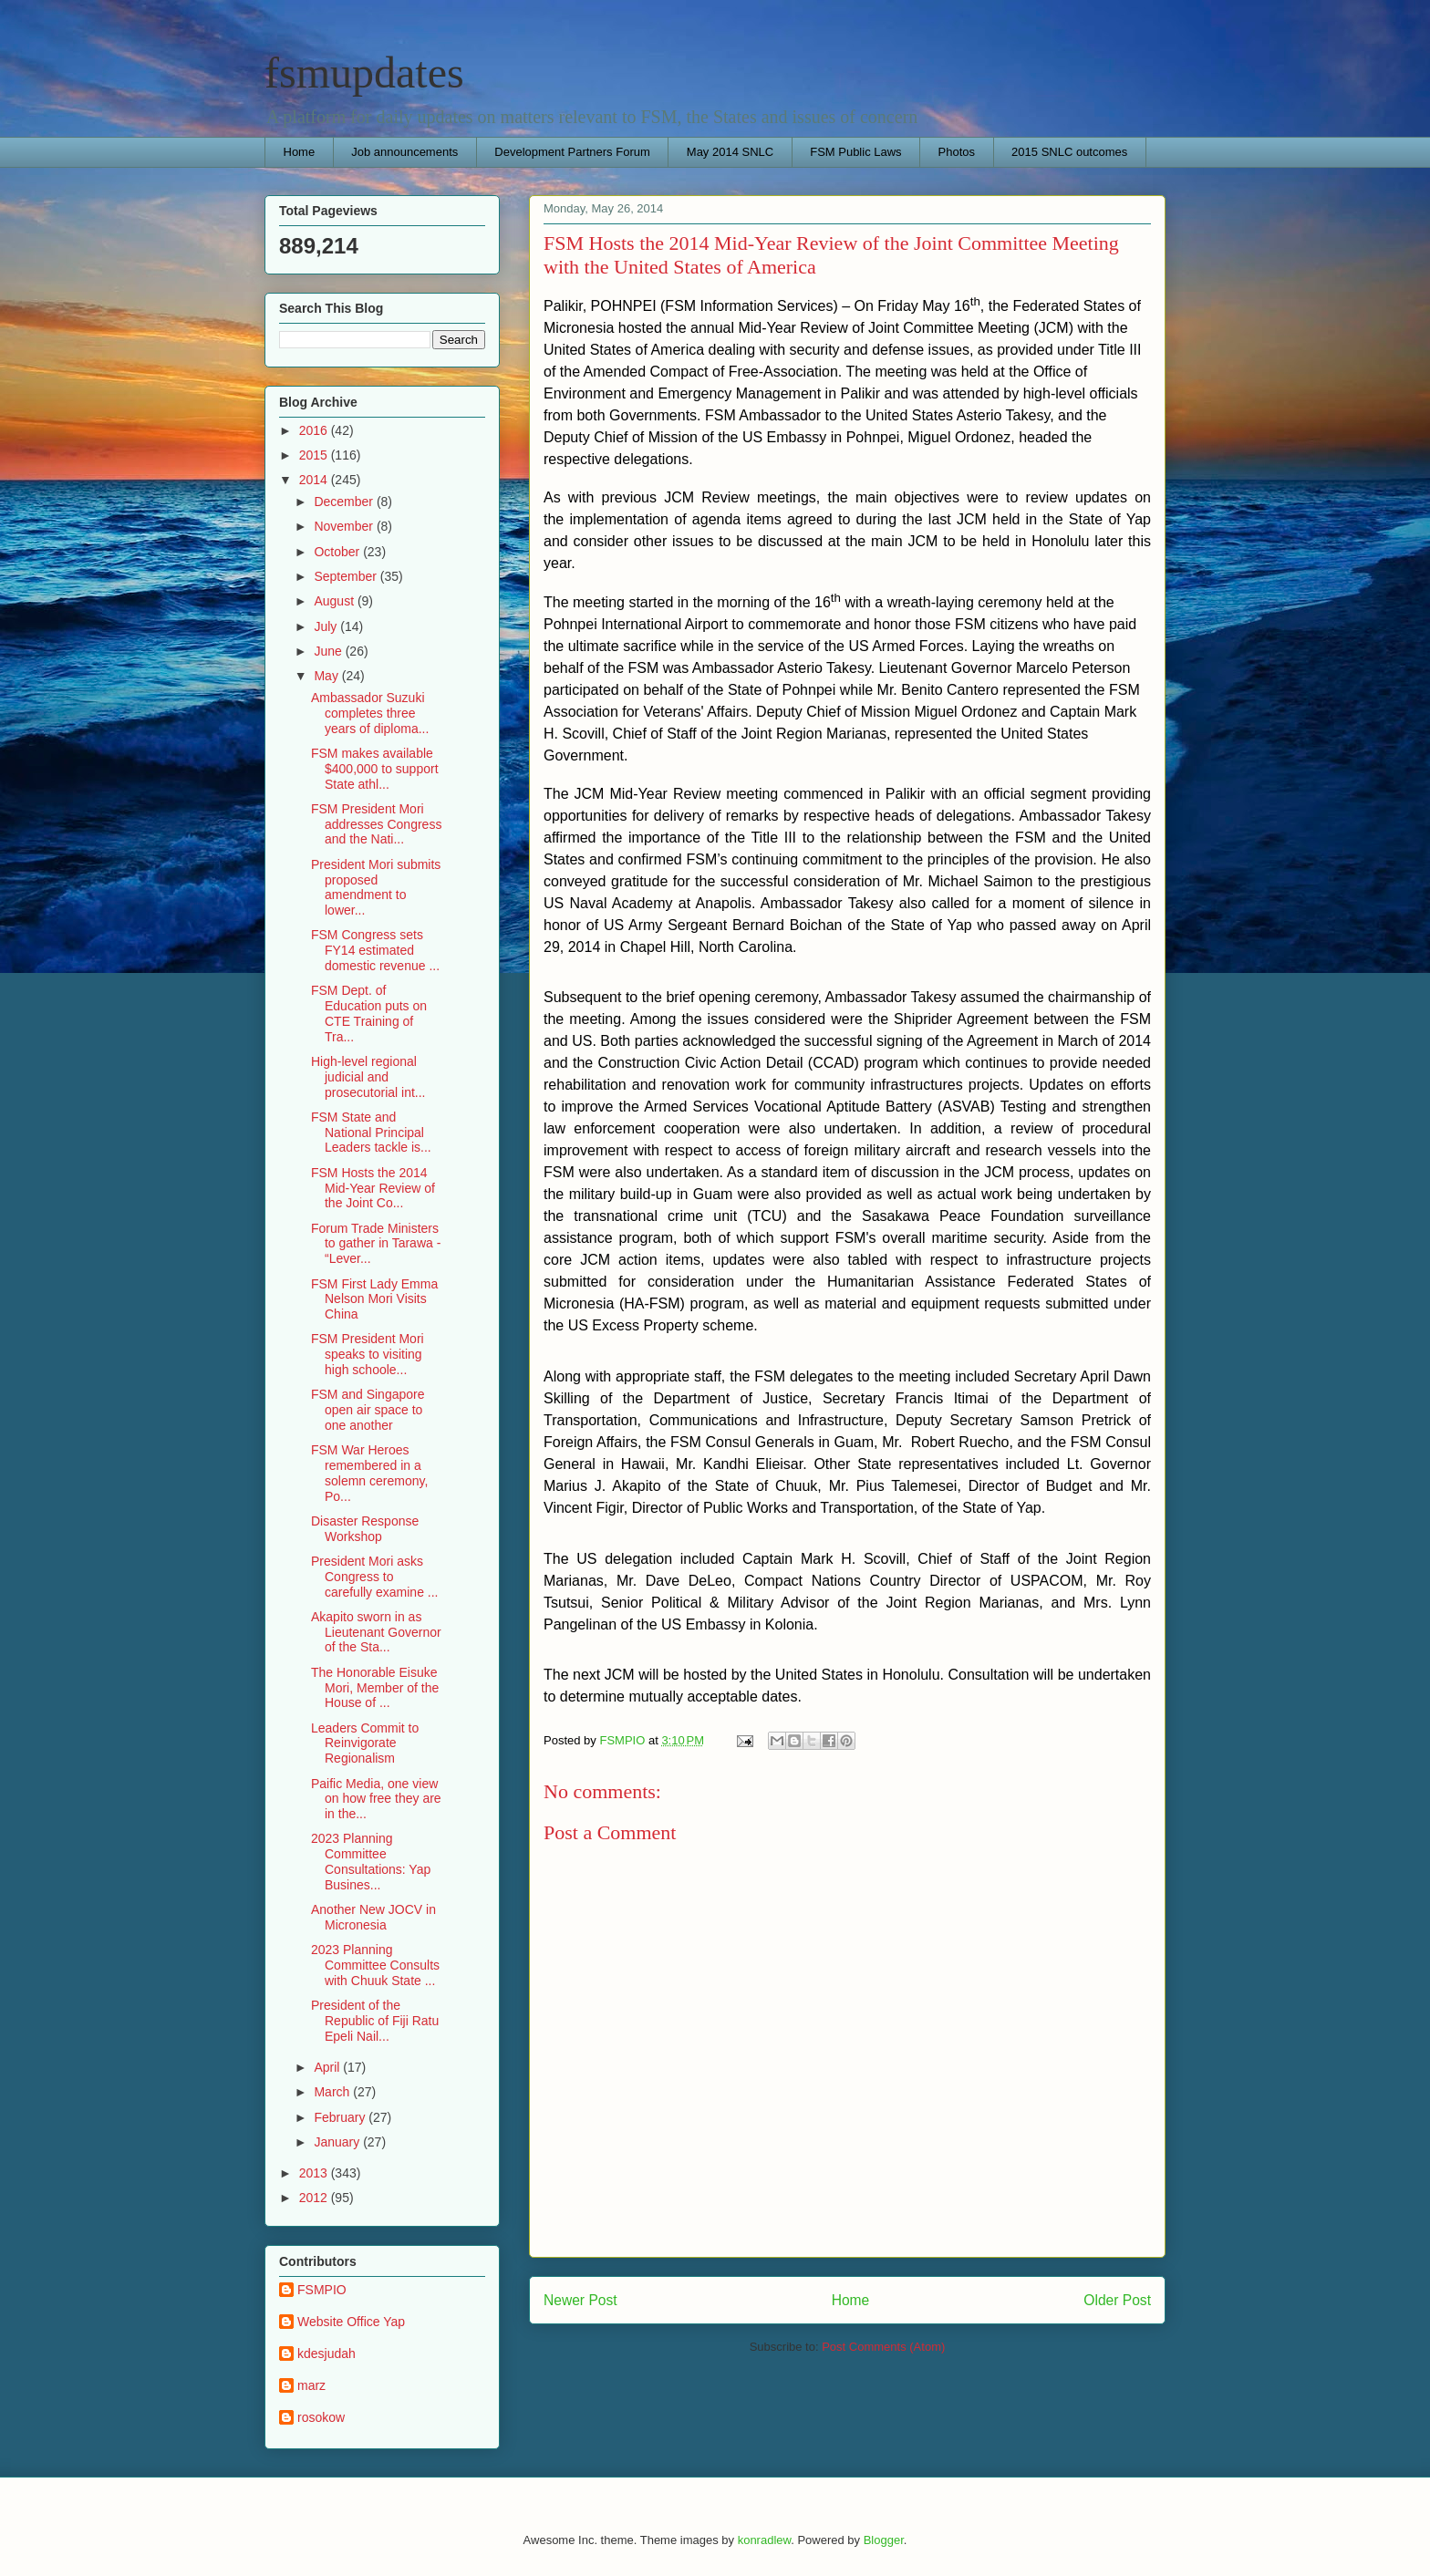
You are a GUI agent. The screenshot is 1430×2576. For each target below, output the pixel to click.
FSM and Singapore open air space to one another (368, 1410)
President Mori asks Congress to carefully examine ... (375, 1576)
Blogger (884, 2540)
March (333, 2092)
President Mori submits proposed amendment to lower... (375, 887)
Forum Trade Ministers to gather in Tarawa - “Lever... (375, 1244)
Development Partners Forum (572, 152)
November (345, 526)
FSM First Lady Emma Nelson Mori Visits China (374, 1299)
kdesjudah (326, 2353)
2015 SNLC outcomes (1069, 152)
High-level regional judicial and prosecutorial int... (368, 1077)
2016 (315, 430)
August (335, 601)
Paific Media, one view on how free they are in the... (376, 1799)
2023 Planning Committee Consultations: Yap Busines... (370, 1861)
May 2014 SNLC (730, 152)
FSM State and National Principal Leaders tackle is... (371, 1132)
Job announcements (404, 152)
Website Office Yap (351, 2321)
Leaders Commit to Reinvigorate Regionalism (365, 1743)
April (328, 2067)
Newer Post (580, 2300)
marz (311, 2385)
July (327, 626)
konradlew (765, 2540)
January (338, 2142)
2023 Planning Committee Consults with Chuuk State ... (375, 1965)
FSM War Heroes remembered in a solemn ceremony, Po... (369, 1473)
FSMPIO (322, 2289)
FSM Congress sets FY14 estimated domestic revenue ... (375, 950)
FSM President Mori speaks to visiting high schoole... (367, 1354)
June (329, 651)
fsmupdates (364, 72)
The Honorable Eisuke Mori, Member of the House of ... (375, 1688)
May (327, 675)
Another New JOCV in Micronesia (373, 1917)
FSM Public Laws (855, 152)
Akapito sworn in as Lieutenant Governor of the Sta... (376, 1632)
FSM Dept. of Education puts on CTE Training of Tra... (369, 1013)
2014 (315, 479)
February (341, 2117)
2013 (315, 2173)
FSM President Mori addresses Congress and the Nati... (376, 824)
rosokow (321, 2417)
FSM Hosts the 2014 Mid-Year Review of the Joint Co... (373, 1188)
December (345, 501)
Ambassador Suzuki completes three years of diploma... (370, 713)
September (346, 576)
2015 (315, 455)
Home (300, 152)
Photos (956, 152)
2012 (315, 2197)
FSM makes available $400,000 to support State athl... (375, 768)
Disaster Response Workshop (365, 1529)
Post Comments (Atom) (883, 2347)
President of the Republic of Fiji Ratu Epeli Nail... (375, 2020)
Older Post (1117, 2300)
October (338, 551)
